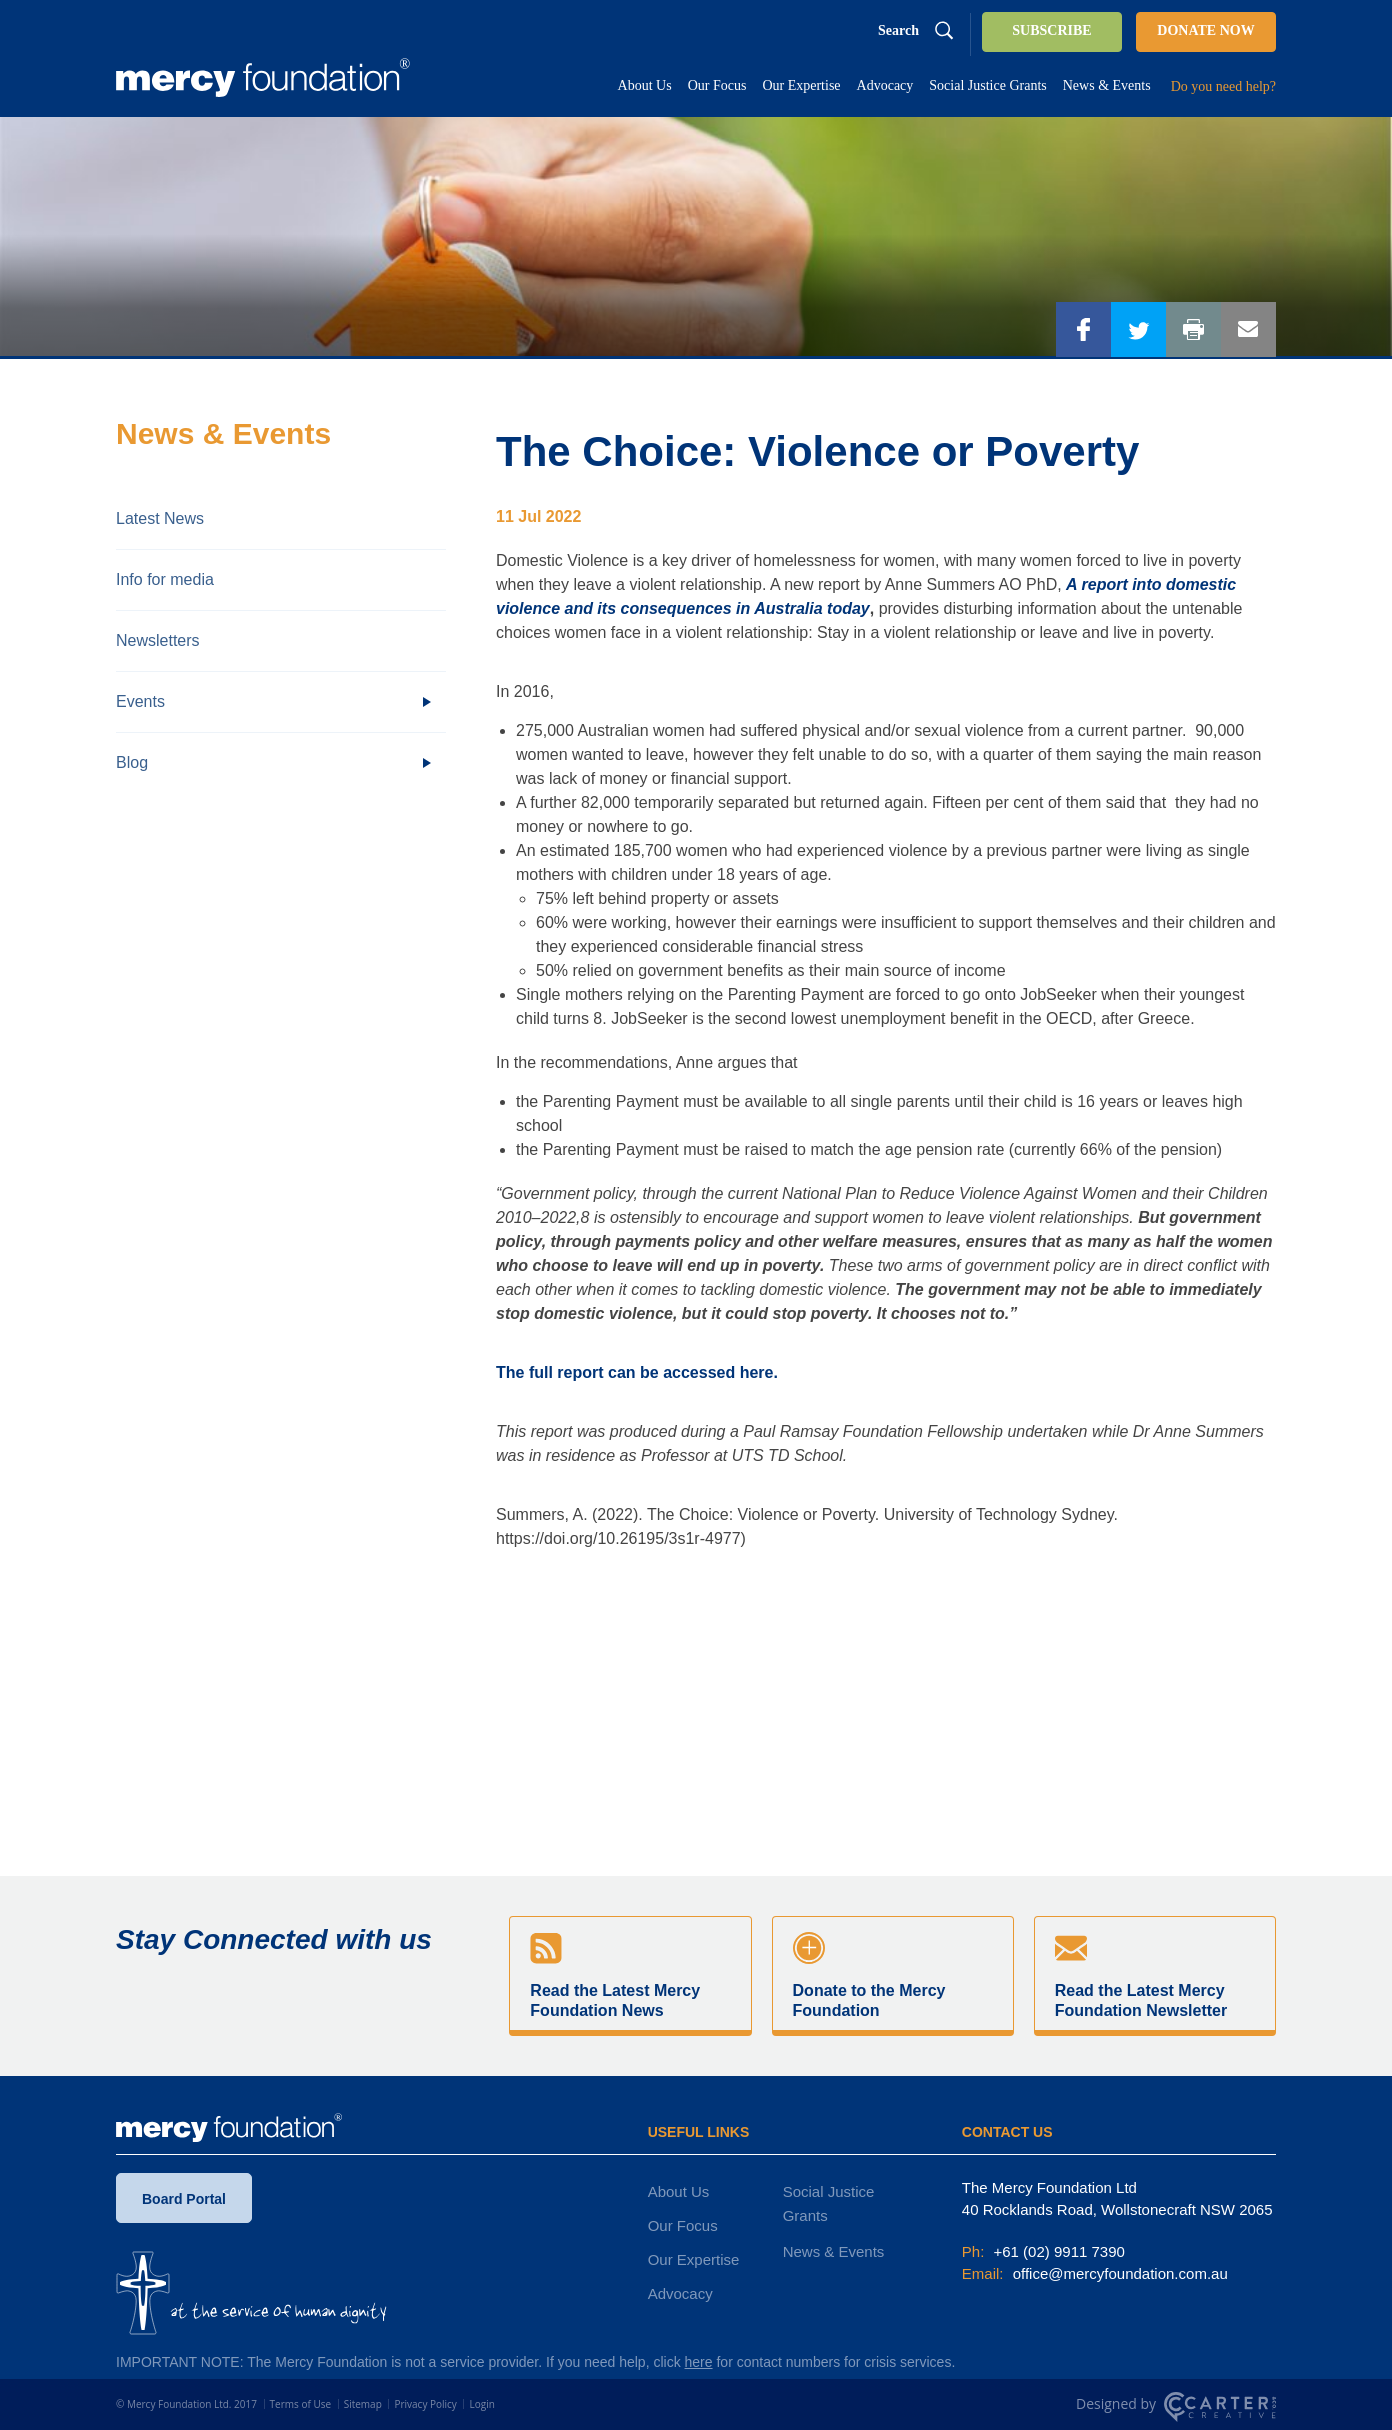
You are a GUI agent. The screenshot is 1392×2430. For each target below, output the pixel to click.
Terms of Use (300, 2404)
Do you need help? (1223, 86)
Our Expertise (694, 2259)
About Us (679, 2191)
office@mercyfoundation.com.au (1118, 2273)
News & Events (834, 2251)
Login (481, 2404)
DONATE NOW (1205, 30)
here (699, 2362)
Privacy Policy (425, 2404)
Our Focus (683, 2225)
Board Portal (184, 2203)
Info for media (165, 579)
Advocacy (680, 2293)
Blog (132, 762)
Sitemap (363, 2404)
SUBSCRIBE (1051, 30)
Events (140, 701)
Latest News (160, 518)
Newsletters (158, 640)
